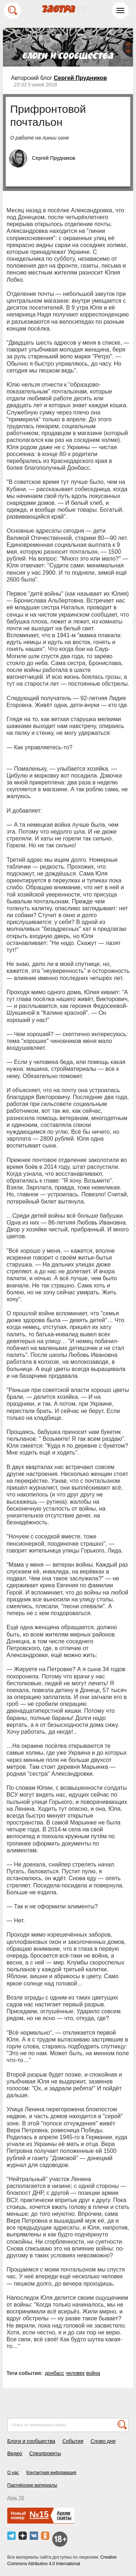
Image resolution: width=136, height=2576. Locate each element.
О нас (13, 2472)
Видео (14, 2453)
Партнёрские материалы (32, 2485)
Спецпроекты (45, 2453)
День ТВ (15, 2497)
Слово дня (103, 2441)
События (72, 2441)
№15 (39, 2514)
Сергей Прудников (80, 78)
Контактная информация (51, 2472)
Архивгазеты (64, 2515)
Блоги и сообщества (31, 2441)
